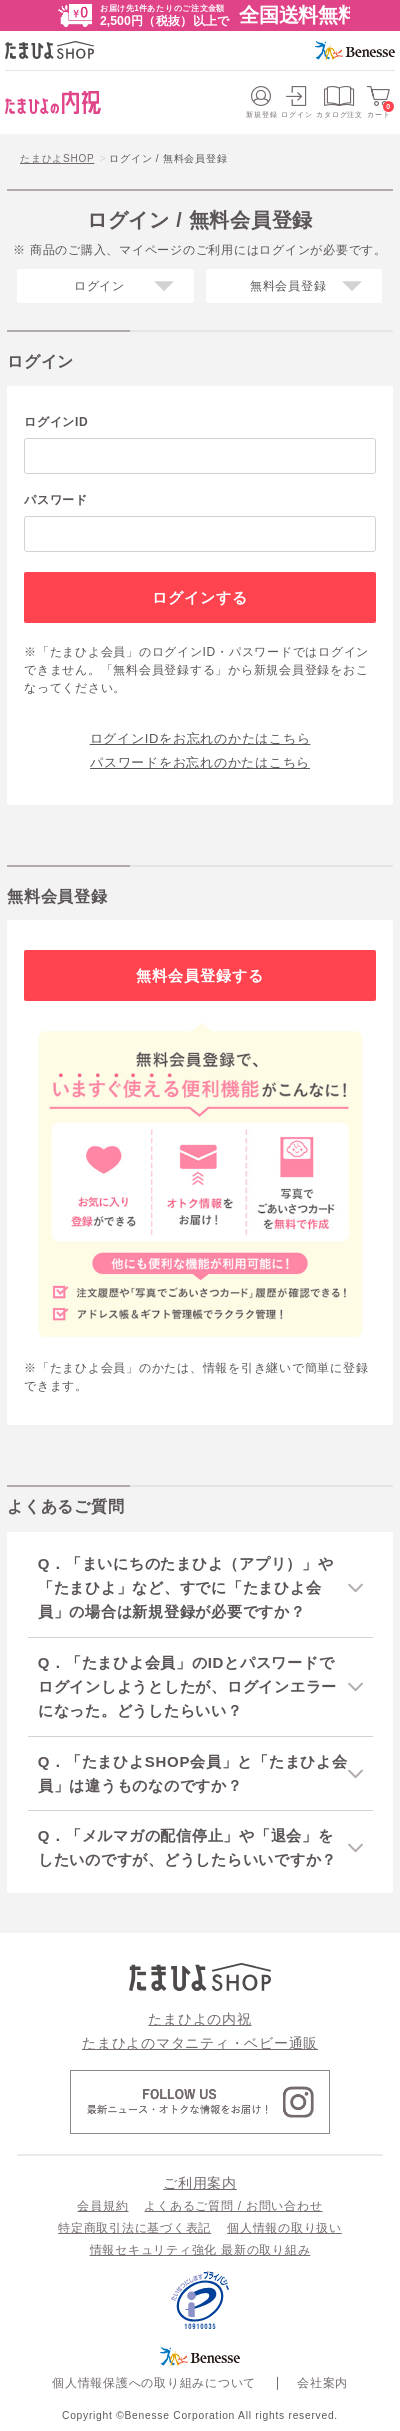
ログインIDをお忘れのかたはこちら (200, 738)
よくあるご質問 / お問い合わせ (233, 2206)
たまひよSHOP (57, 158)
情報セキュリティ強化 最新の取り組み (200, 2250)
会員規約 (102, 2206)
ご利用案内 (200, 2183)
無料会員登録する (200, 975)
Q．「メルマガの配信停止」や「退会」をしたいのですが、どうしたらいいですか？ (187, 1847)
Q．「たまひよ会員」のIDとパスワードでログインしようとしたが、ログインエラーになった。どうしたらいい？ (187, 1686)
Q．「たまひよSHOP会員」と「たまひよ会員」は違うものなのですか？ (193, 1773)
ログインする (200, 597)
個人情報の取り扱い (284, 2228)
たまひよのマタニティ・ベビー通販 (200, 2043)
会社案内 (322, 2383)
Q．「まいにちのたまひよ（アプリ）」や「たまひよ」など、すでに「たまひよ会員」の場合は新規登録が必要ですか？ (186, 1587)
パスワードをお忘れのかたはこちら (200, 762)
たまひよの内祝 (199, 2019)
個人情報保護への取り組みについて (154, 2383)
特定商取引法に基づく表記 (134, 2228)
